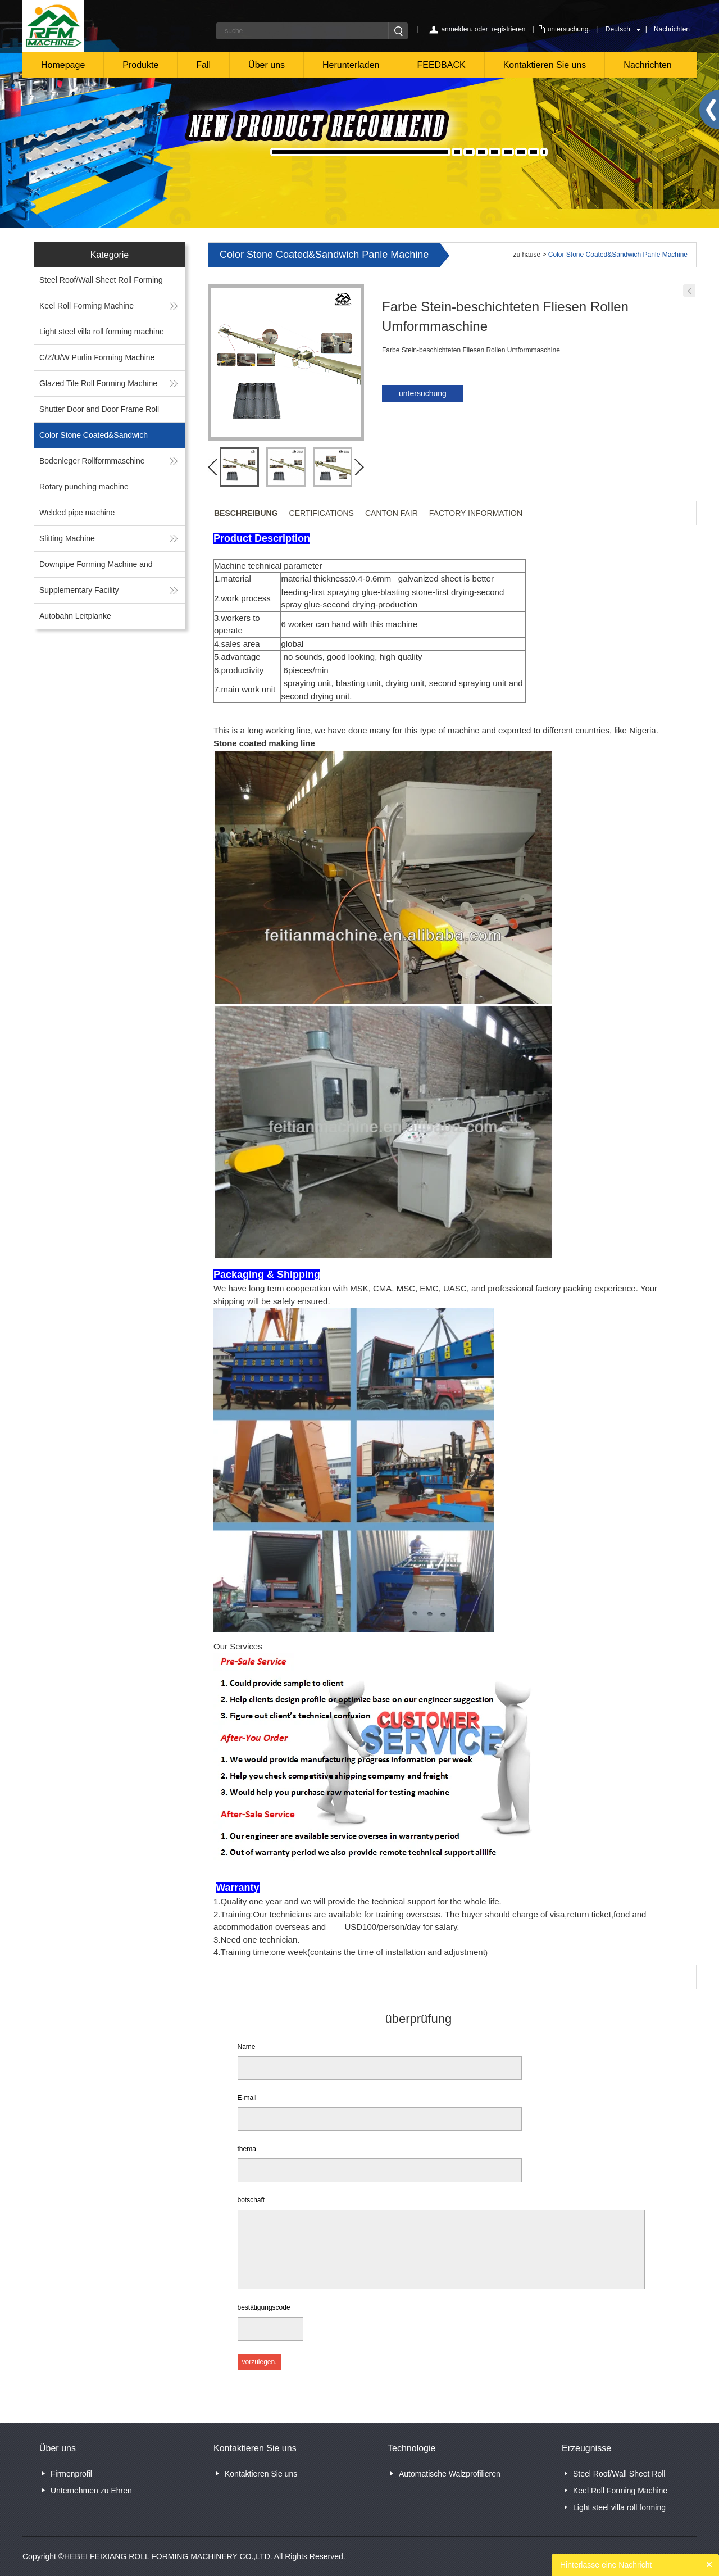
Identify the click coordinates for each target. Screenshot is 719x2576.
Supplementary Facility (79, 590)
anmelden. (456, 29)
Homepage (63, 65)
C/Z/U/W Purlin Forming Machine (96, 357)
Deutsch (618, 29)
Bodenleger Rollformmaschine (92, 460)
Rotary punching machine (84, 486)
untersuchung (423, 393)
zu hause (526, 254)
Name (247, 2047)
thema (247, 2149)
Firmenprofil (71, 2473)
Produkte (140, 65)
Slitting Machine (67, 538)
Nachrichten (672, 29)
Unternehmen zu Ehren (91, 2490)
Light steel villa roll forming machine (101, 331)
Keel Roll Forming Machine (86, 305)
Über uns (266, 65)
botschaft (251, 2200)
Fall (203, 65)
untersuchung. (569, 29)
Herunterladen (350, 65)
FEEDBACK (441, 65)
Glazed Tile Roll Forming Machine (98, 383)
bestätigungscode (264, 2307)
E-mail (247, 2098)
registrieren (508, 29)
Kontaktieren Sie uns (544, 65)
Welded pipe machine (77, 512)
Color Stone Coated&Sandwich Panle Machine (618, 254)
